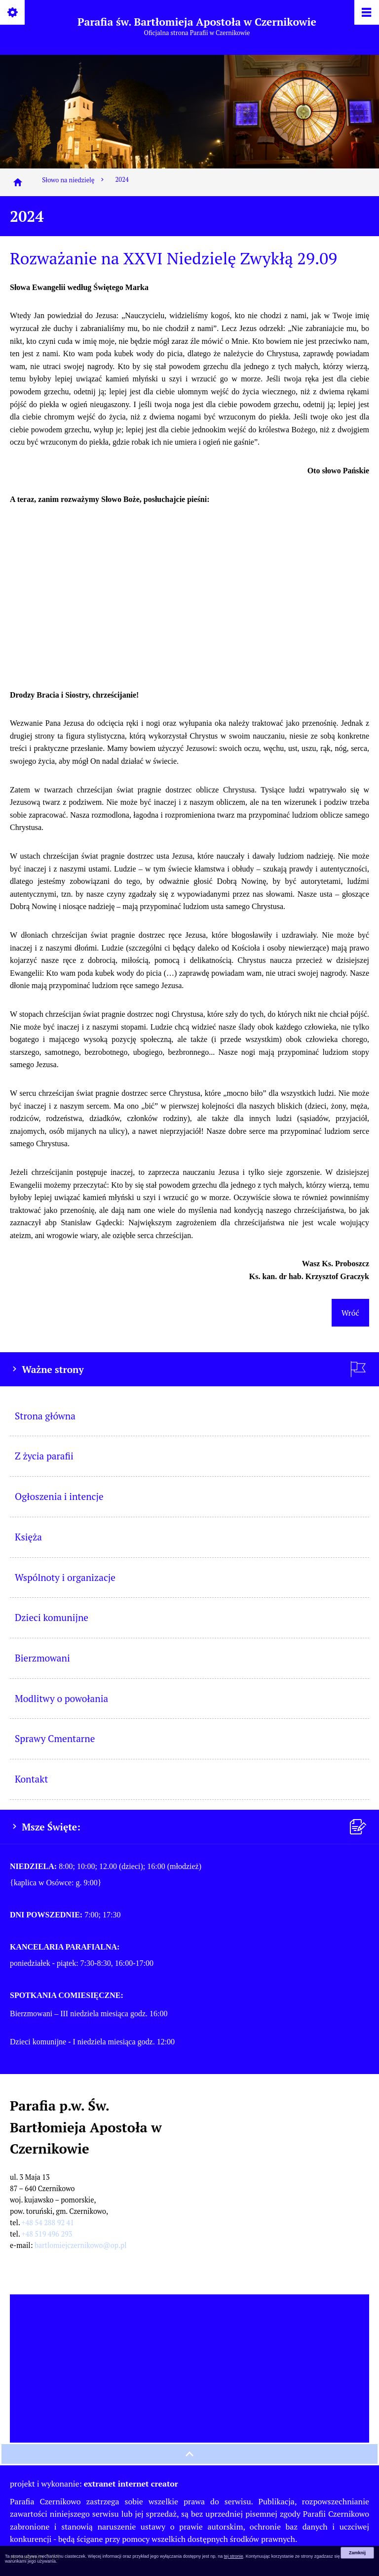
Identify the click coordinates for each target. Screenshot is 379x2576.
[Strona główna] (18, 182)
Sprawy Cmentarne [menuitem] (55, 1738)
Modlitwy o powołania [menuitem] (61, 1698)
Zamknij (357, 2552)
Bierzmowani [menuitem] (42, 1658)
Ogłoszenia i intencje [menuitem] (59, 1496)
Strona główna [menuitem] (45, 1416)
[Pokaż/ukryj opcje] (13, 13)
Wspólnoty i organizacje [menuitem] (65, 1577)
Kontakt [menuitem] (31, 1779)
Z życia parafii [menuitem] (44, 1456)
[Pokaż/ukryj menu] (366, 13)
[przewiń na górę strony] (189, 2454)
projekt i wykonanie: (94, 2483)
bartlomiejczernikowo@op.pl (81, 2245)
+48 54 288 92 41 (48, 2222)
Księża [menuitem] (28, 1537)
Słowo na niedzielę (73, 180)
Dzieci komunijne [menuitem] (51, 1617)
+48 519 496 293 (47, 2234)
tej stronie (233, 2556)
